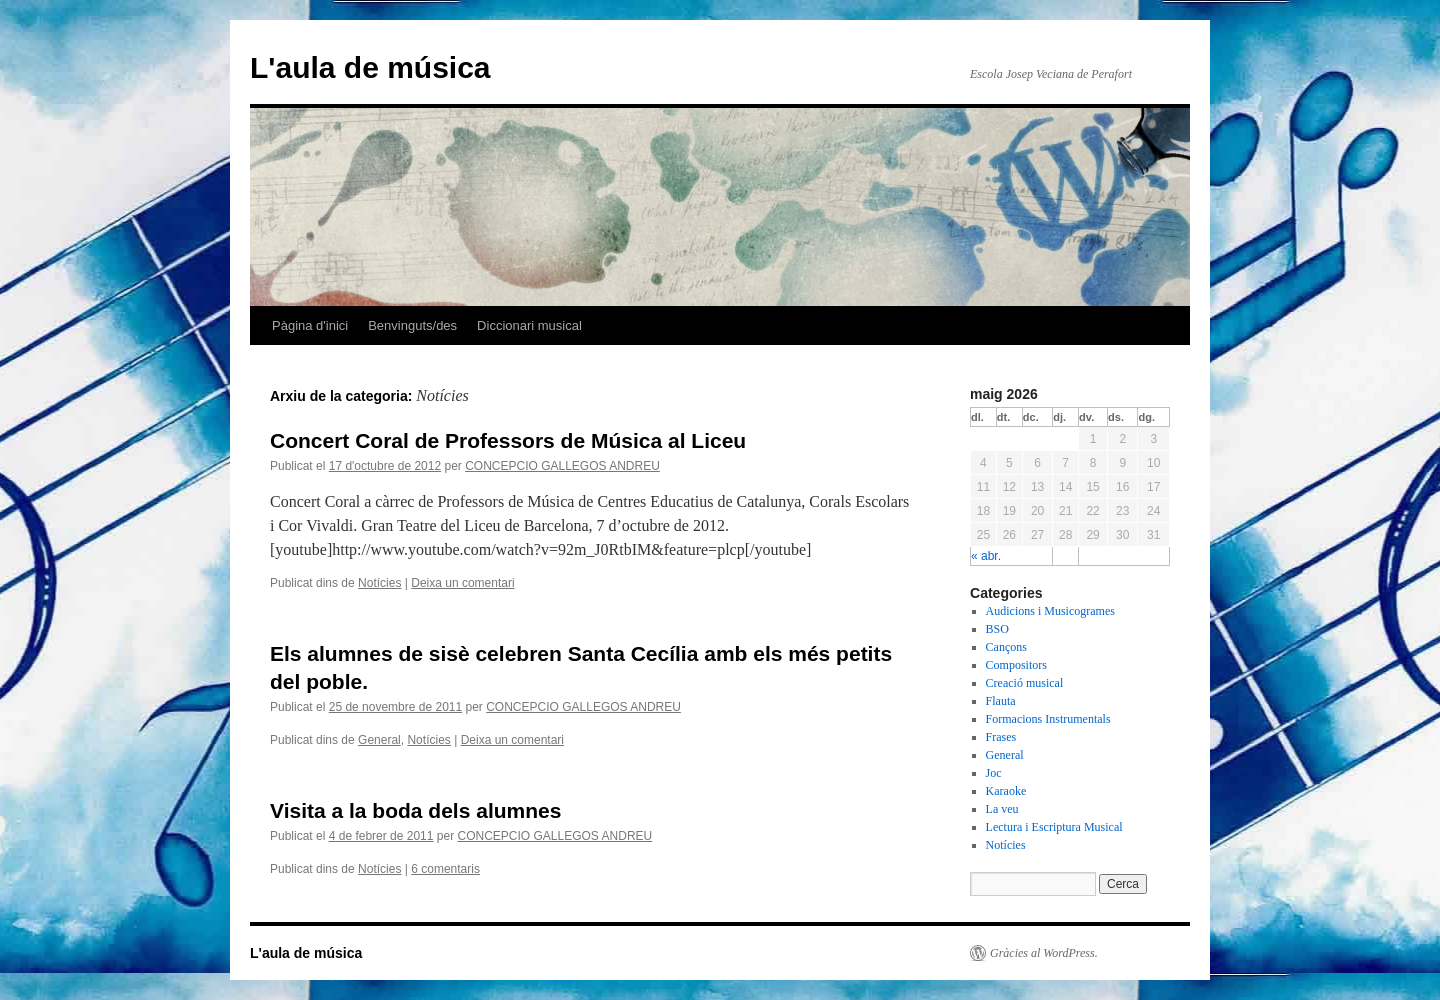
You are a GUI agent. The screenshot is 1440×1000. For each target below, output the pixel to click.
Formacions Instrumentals (1048, 719)
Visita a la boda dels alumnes (415, 810)
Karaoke (1006, 791)
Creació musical (1025, 683)
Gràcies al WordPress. (1044, 953)
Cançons (1006, 647)
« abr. (986, 556)
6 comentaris (445, 869)
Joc (994, 773)
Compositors (1016, 665)
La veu (1002, 809)
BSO (997, 629)
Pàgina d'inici (310, 325)
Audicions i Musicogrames (1050, 611)
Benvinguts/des (412, 325)
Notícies (379, 583)
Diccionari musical (529, 325)
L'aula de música (370, 67)
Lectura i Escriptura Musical (1054, 827)
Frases (1001, 737)
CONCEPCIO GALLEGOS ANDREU (562, 466)
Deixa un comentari (462, 583)
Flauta (1001, 701)
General (379, 740)
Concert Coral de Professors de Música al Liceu (508, 440)
